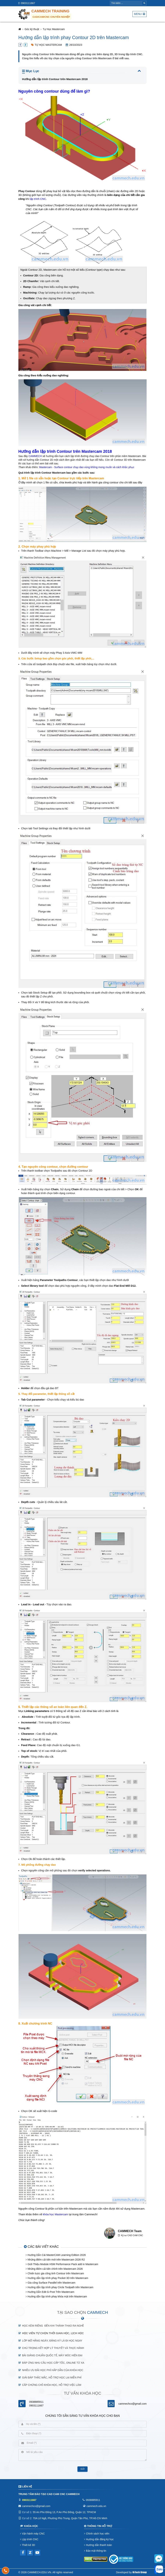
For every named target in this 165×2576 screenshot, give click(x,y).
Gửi (83, 2469)
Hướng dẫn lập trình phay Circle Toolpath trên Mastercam (60, 2287)
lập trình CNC (38, 198)
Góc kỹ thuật (32, 29)
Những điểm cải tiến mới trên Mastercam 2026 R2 (56, 2259)
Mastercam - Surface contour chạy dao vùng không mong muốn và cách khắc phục (86, 467)
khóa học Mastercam (55, 2214)
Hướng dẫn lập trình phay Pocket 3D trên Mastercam (58, 2278)
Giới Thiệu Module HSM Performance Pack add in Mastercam (63, 2264)
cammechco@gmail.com (132, 2403)
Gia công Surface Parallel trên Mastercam (51, 2282)
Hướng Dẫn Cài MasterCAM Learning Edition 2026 (57, 2254)
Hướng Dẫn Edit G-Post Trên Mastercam (51, 2291)
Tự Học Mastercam (54, 29)
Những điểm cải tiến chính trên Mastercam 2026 (55, 2268)
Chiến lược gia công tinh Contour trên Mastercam (56, 2273)
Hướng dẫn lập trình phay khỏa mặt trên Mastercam (57, 2296)
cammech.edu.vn (96, 2506)
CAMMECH (35, 456)
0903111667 (28, 3)
